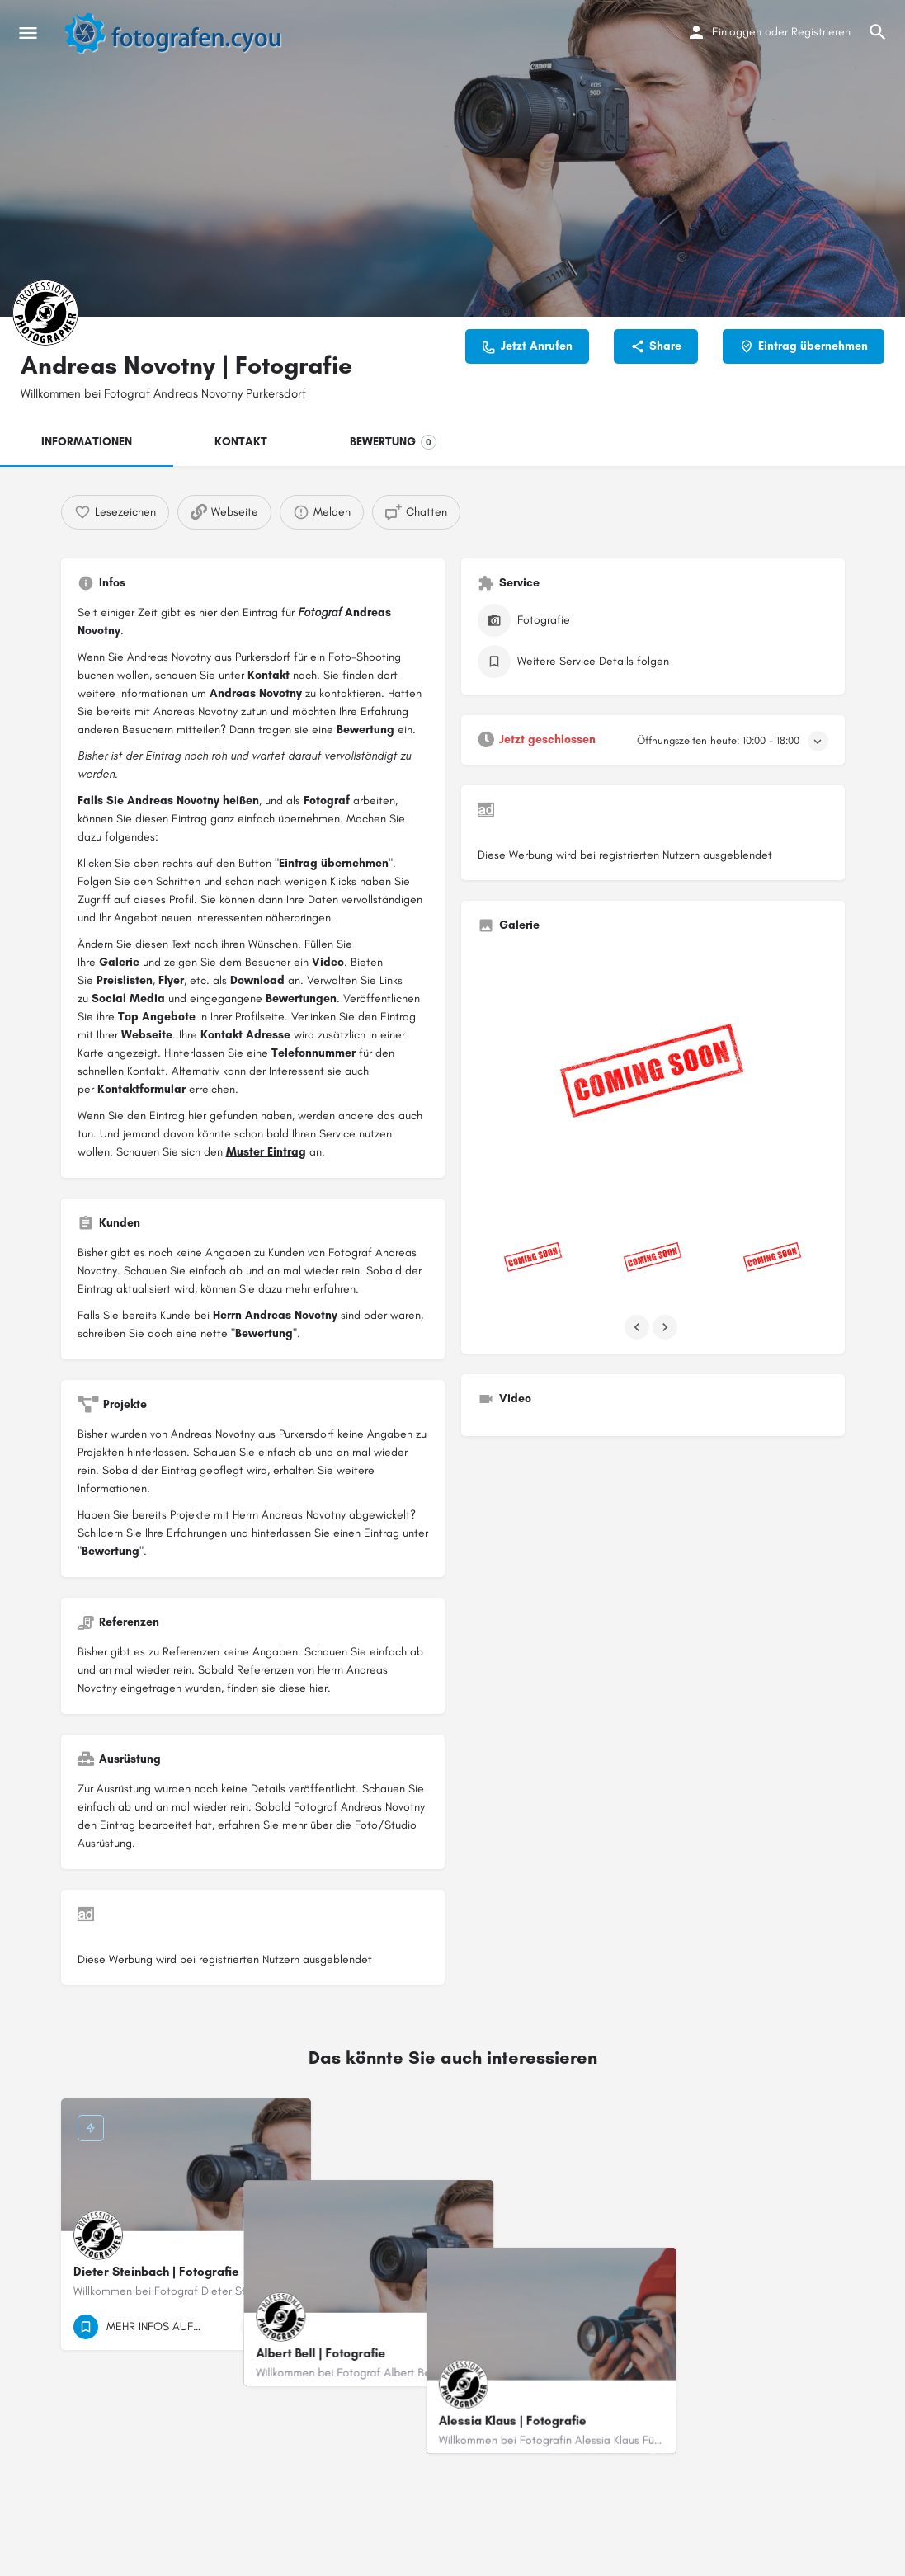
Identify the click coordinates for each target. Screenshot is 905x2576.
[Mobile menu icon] (28, 32)
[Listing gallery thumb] (653, 1077)
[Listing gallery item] (533, 1259)
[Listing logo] (45, 313)
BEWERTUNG (393, 442)
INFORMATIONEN (86, 442)
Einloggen (736, 32)
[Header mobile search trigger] (878, 32)
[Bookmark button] (285, 2327)
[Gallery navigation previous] (639, 1327)
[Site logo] (181, 33)
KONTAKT (240, 442)
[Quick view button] (253, 2327)
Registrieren (821, 32)
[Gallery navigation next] (667, 1327)
